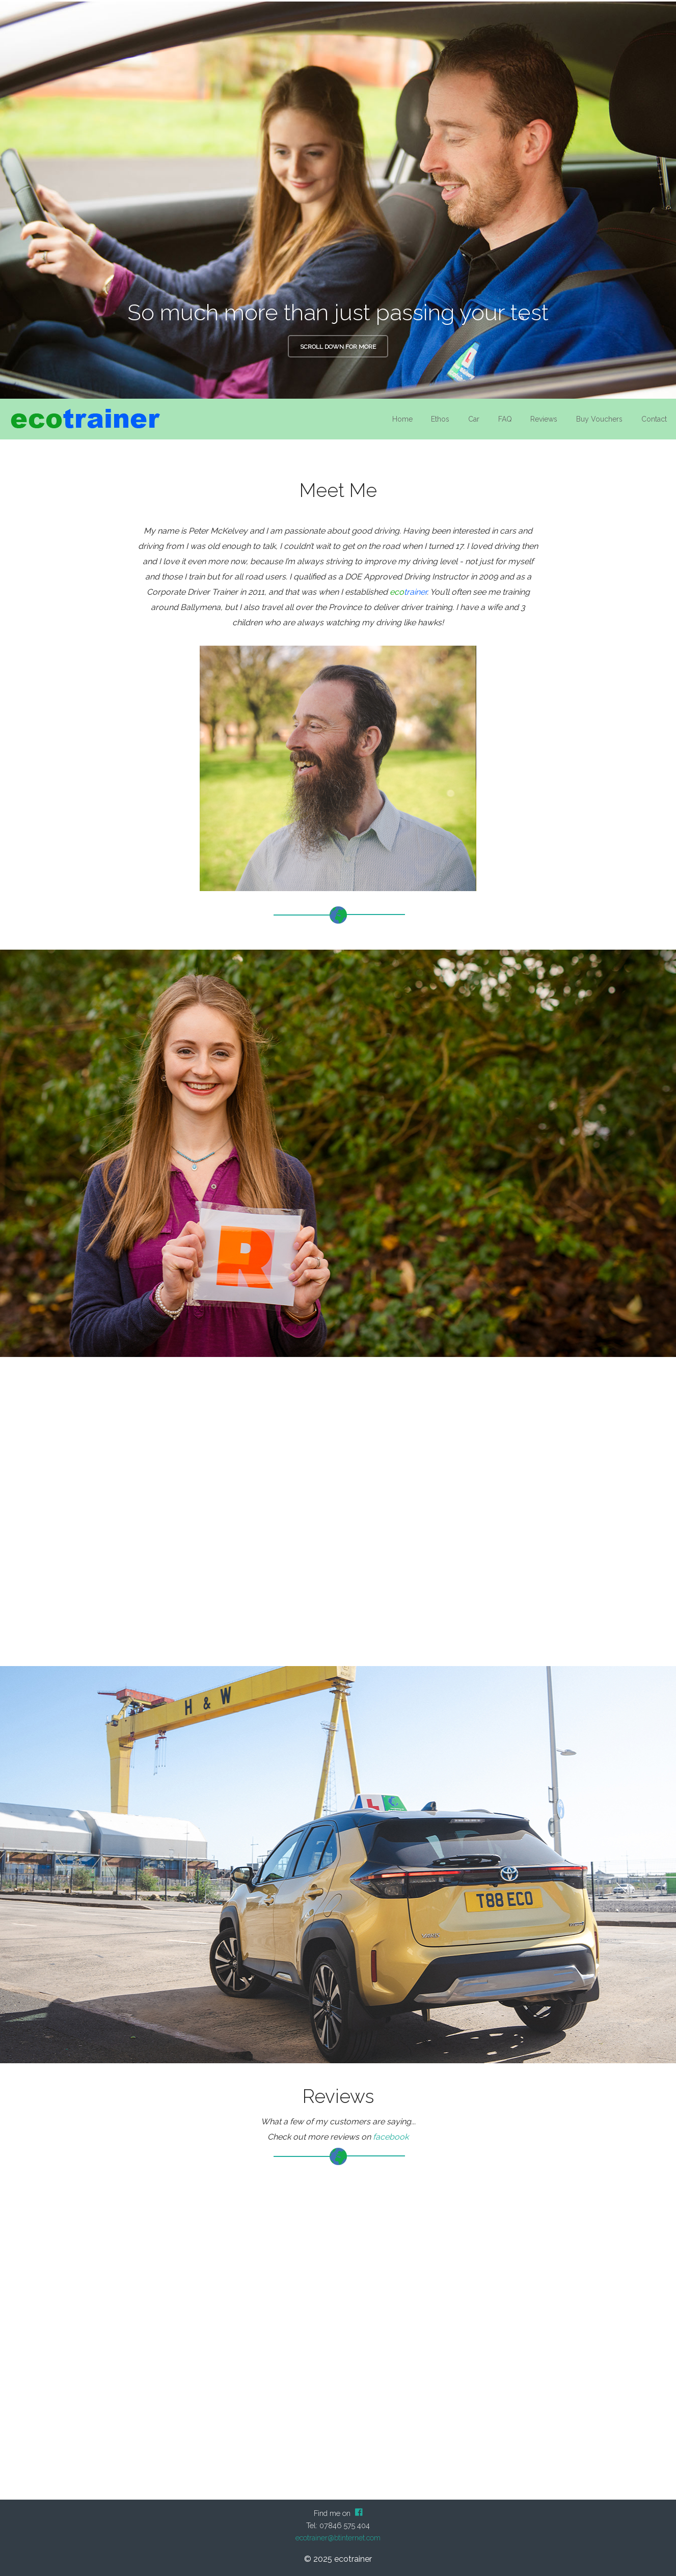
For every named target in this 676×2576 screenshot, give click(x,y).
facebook (391, 2137)
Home (402, 419)
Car (473, 419)
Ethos (440, 419)
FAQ (505, 419)
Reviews (543, 419)
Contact (654, 419)
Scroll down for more (338, 347)
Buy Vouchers (599, 419)
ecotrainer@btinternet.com (338, 2537)
